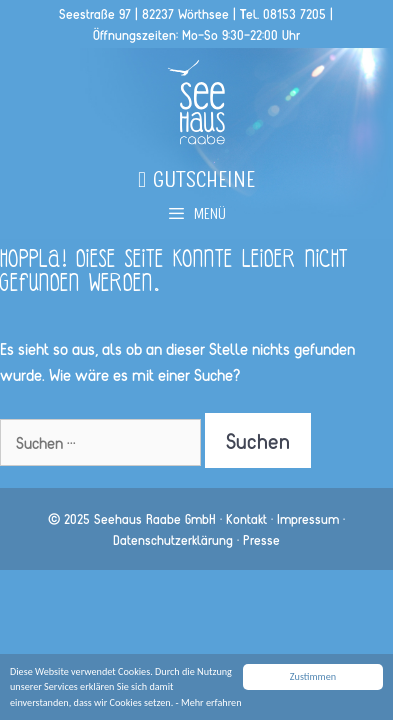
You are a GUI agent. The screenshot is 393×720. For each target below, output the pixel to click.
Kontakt (246, 518)
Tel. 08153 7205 (283, 13)
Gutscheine (196, 183)
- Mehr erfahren (209, 702)
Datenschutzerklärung (173, 539)
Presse (261, 539)
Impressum (308, 518)
